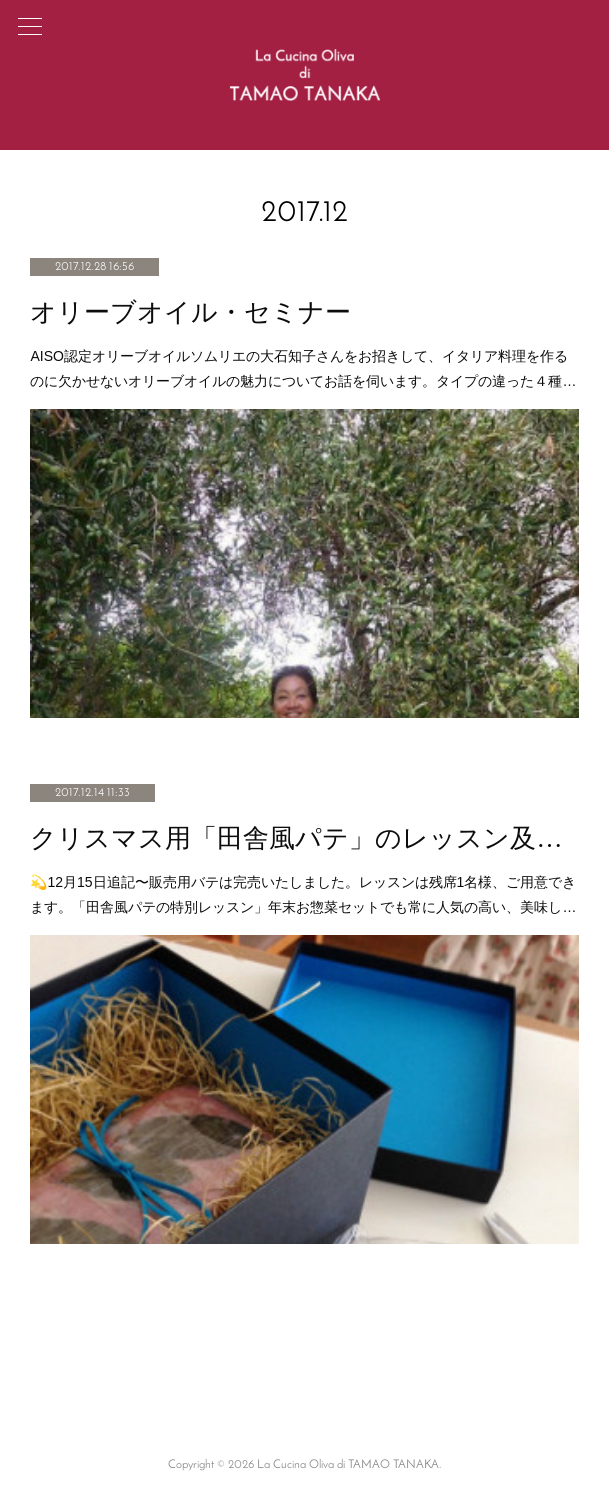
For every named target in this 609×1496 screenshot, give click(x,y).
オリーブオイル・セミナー (190, 312)
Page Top (304, 1385)
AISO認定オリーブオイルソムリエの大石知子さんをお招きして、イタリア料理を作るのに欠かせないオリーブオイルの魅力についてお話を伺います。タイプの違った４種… (303, 368)
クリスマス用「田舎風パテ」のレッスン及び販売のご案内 (304, 838)
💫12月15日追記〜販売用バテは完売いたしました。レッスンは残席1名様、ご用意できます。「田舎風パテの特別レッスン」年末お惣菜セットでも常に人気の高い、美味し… (303, 894)
